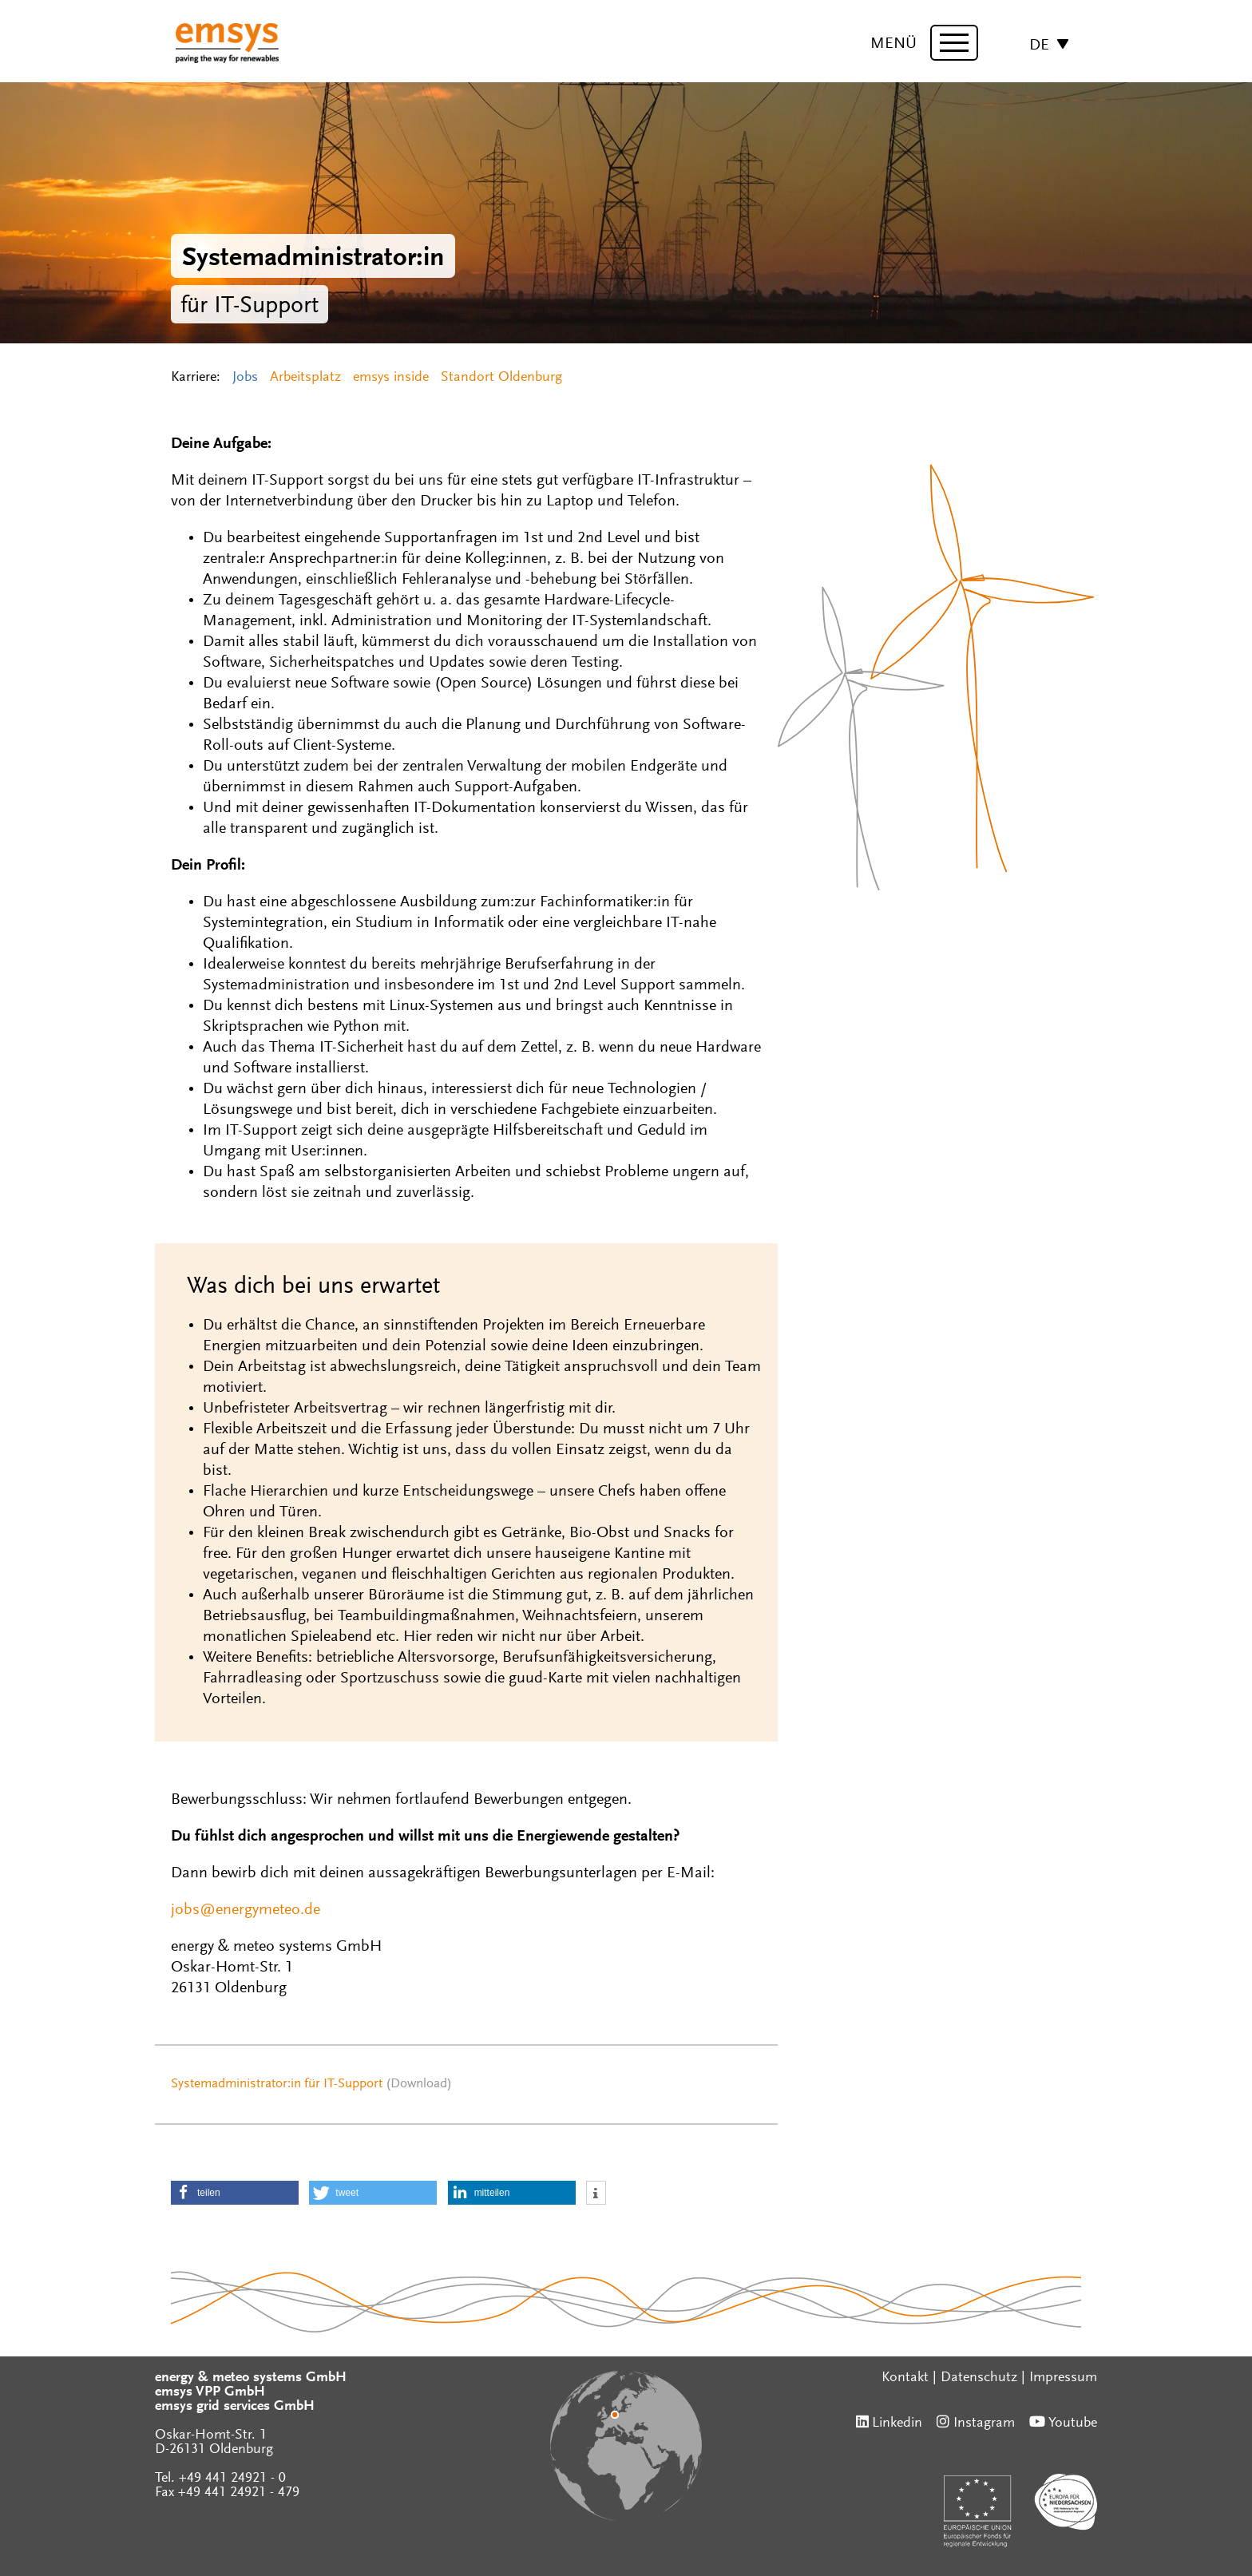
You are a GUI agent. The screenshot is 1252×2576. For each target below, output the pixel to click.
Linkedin (897, 2423)
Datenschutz (979, 2378)
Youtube (1072, 2423)
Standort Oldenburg (501, 378)
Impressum (1063, 2378)
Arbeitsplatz (305, 378)
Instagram (984, 2423)
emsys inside (391, 378)
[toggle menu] (954, 43)
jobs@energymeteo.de (245, 1910)
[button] (235, 2193)
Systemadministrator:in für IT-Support (276, 2084)
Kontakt (905, 2378)
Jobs (245, 378)
